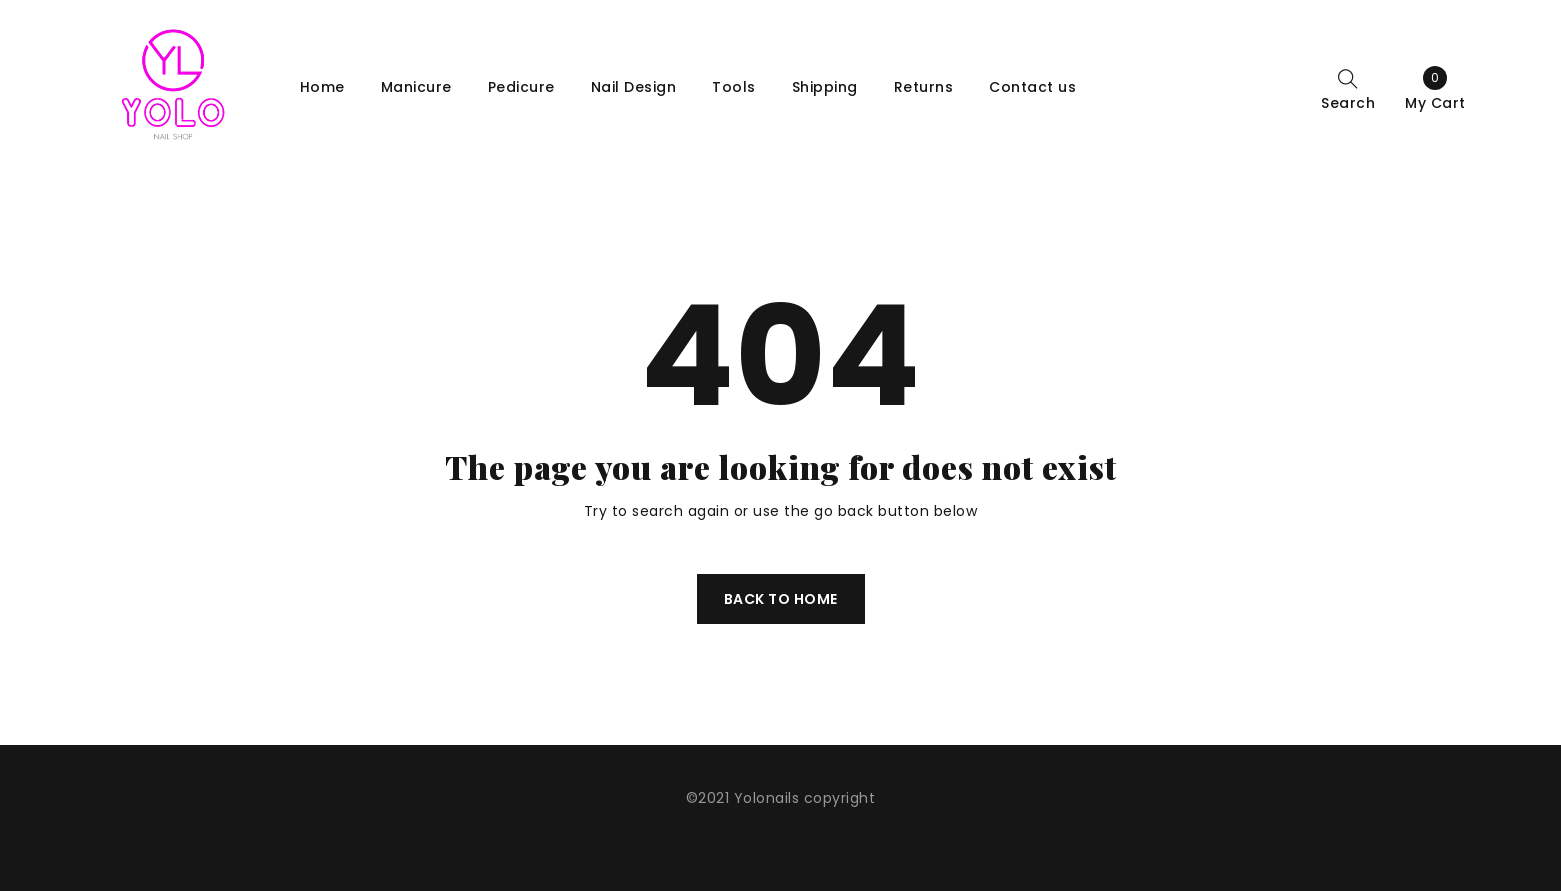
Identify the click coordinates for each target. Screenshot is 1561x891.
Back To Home (781, 599)
